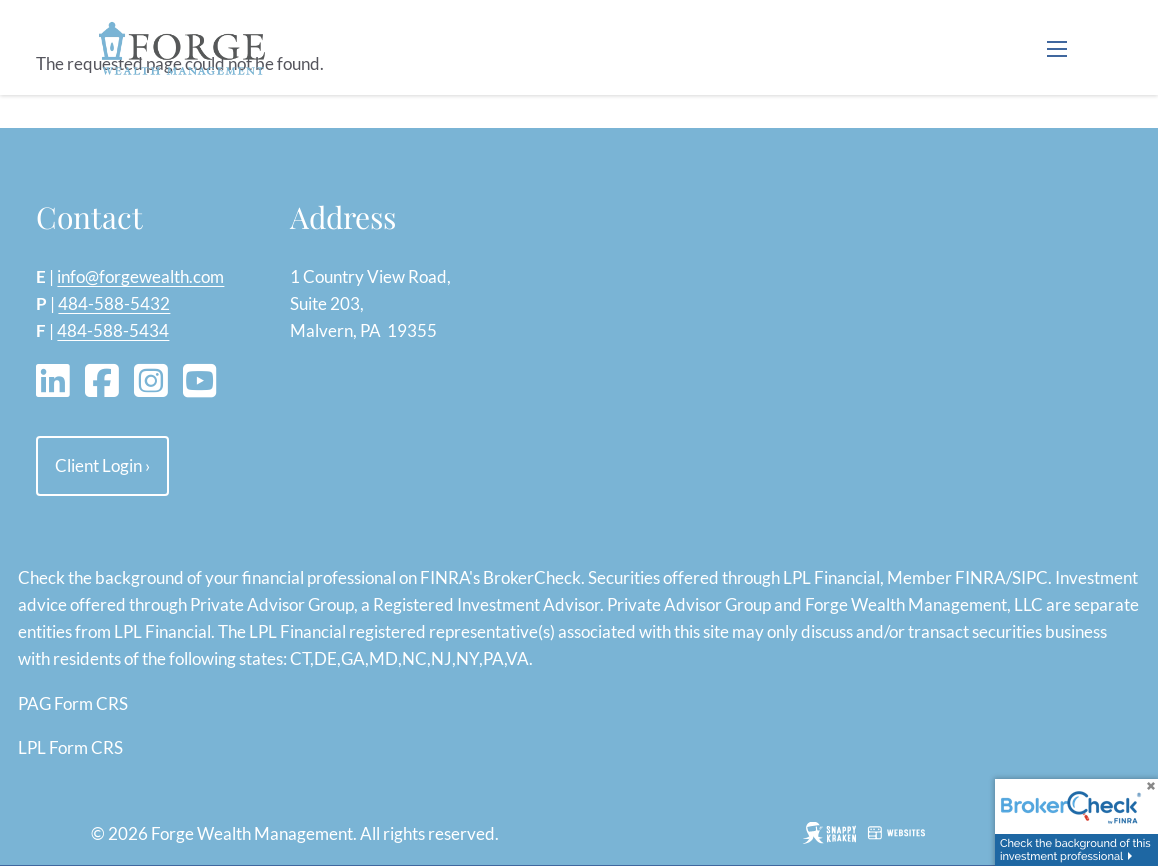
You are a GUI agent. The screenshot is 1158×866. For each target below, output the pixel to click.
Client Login (102, 465)
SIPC (1030, 577)
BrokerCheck (532, 577)
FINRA (980, 577)
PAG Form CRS (73, 703)
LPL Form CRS (70, 747)
